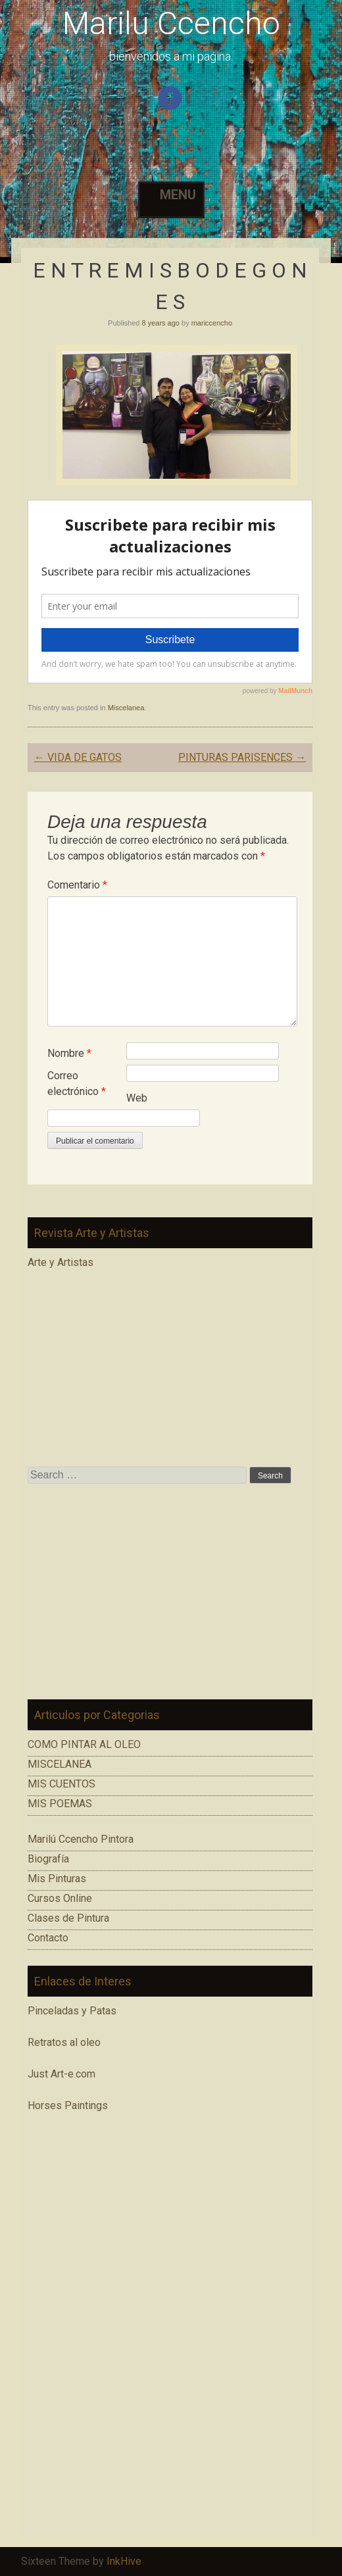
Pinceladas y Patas (72, 2011)
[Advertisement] (170, 1591)
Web (136, 1098)
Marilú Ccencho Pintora (81, 1839)
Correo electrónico (76, 1083)
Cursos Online (60, 1898)
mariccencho (211, 323)
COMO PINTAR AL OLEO (84, 1744)
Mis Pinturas (57, 1878)
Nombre (69, 1053)
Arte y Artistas (60, 1262)
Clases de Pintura (68, 1918)
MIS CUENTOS (61, 1784)
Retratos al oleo (64, 2042)
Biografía (48, 1859)
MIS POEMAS (60, 1803)
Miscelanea (126, 708)
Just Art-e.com (61, 2074)
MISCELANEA (59, 1764)
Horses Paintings (68, 2105)
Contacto (48, 1938)
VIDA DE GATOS (78, 757)
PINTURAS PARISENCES (242, 757)
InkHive (124, 2561)
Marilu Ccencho (171, 23)
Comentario (77, 885)
